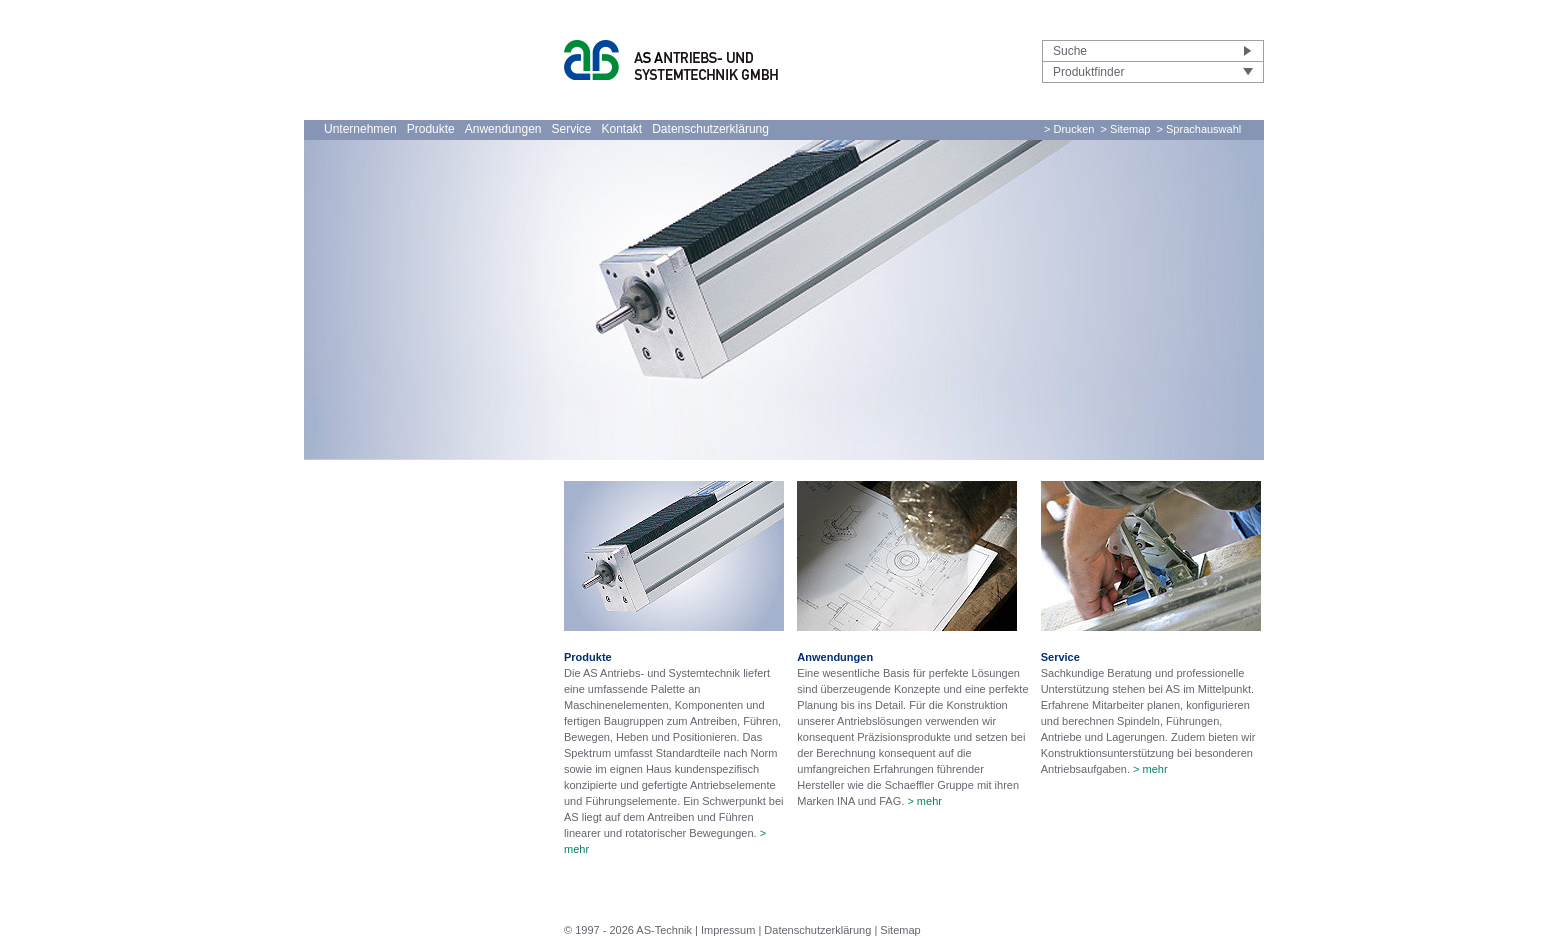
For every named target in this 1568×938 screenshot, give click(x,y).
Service (571, 129)
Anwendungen (503, 129)
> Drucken (1069, 129)
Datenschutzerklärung (710, 129)
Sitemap (900, 930)
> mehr (924, 801)
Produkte (431, 129)
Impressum (728, 930)
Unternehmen (360, 129)
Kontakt (622, 129)
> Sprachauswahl (1199, 129)
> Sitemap (1126, 129)
